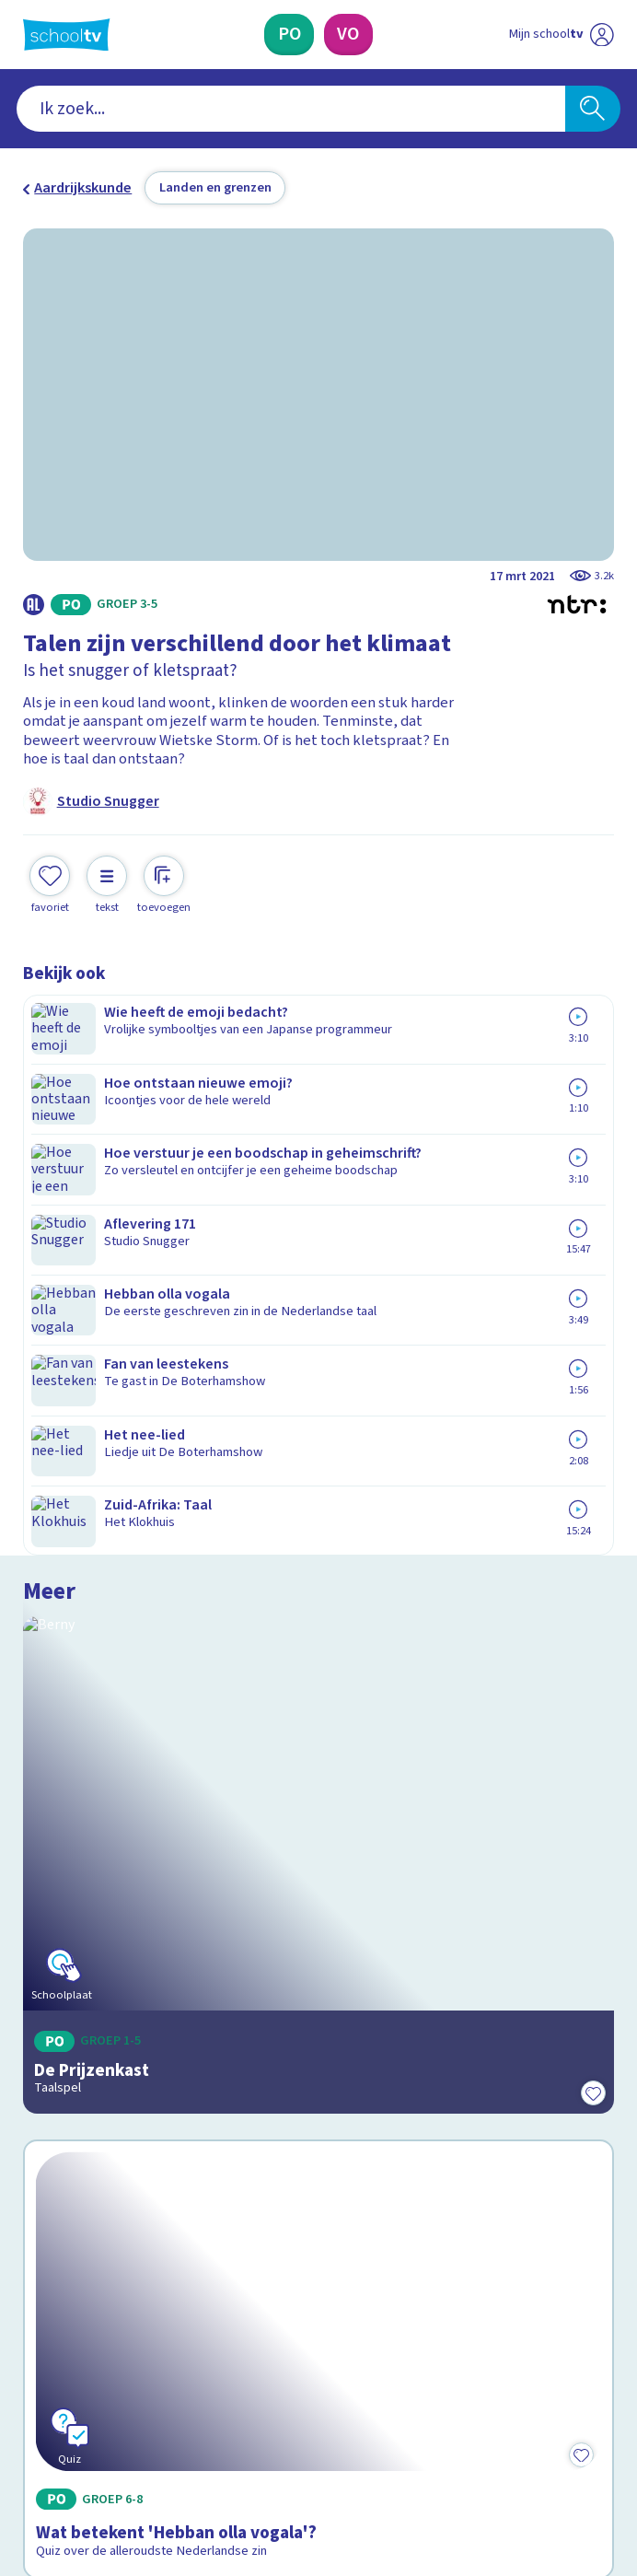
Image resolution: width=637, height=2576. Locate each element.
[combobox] (291, 109)
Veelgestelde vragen (105, 2074)
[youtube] (153, 2415)
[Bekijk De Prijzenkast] (318, 1195)
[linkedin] (113, 2415)
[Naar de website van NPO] (602, 34)
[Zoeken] (592, 109)
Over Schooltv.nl (88, 2101)
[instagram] (72, 2415)
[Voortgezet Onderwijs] (349, 34)
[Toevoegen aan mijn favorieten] (49, 882)
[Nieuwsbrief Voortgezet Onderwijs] (417, 2268)
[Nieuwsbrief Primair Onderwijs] (220, 2268)
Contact (54, 2048)
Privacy (52, 2126)
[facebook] (32, 2415)
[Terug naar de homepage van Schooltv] (66, 35)
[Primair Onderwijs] (289, 34)
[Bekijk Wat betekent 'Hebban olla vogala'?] (318, 1557)
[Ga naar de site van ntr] (545, 2462)
